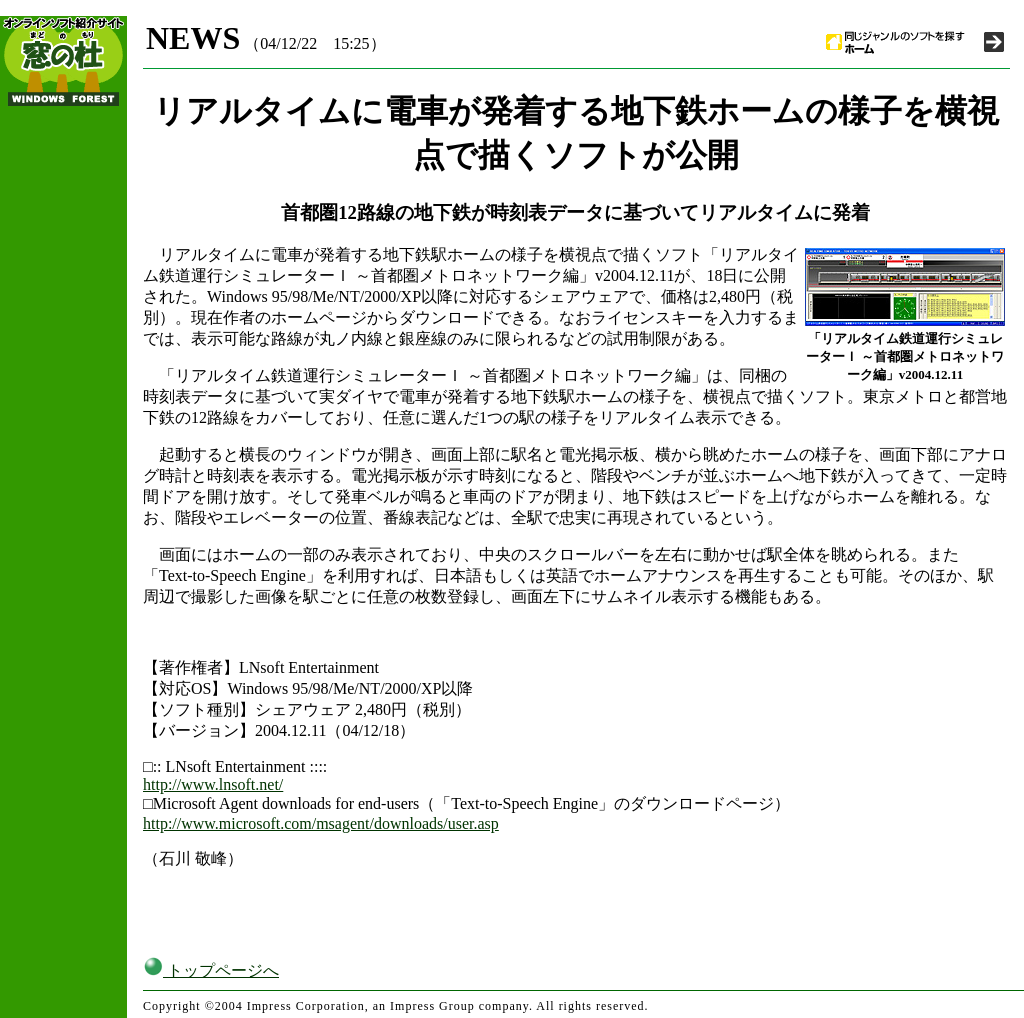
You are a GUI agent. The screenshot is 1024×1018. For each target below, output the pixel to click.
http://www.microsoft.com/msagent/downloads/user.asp (321, 823)
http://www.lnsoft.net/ (213, 784)
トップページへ (211, 970)
